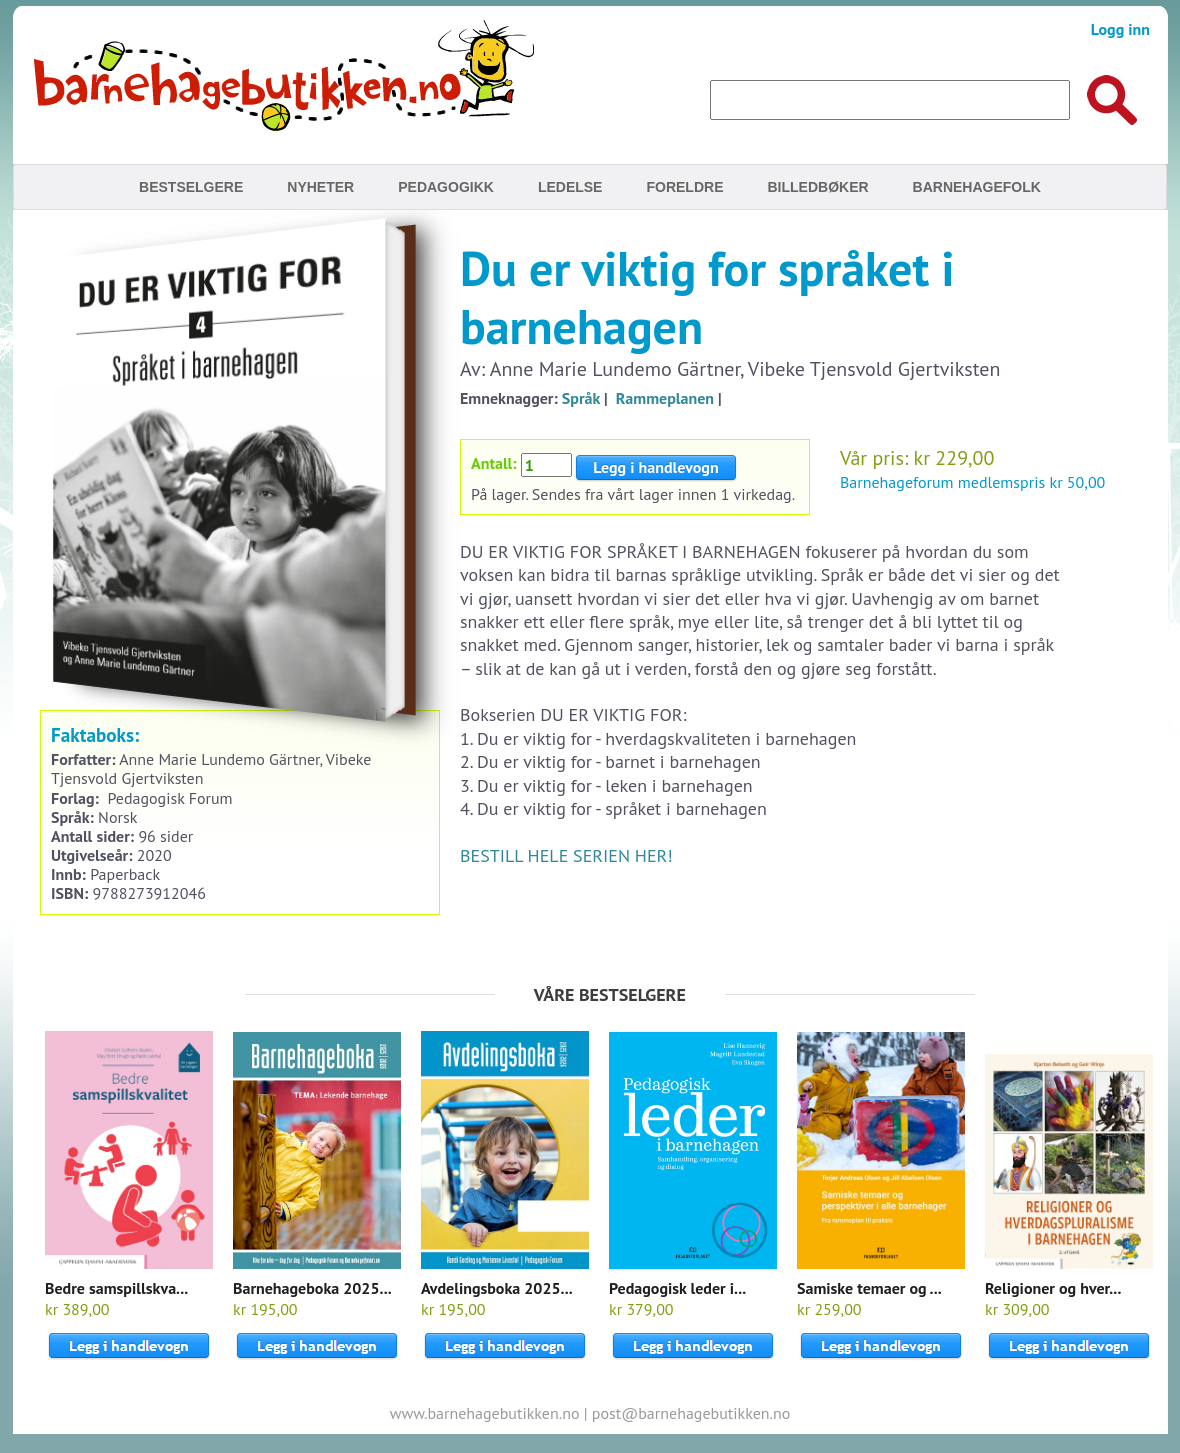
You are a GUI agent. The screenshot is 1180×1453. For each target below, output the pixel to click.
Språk (581, 398)
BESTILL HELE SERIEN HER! (566, 855)
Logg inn (1120, 29)
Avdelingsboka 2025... (497, 1288)
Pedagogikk (446, 187)
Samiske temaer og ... (869, 1288)
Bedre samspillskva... (116, 1288)
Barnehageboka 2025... (312, 1288)
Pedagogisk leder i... (677, 1288)
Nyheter (320, 187)
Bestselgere (191, 187)
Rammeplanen (665, 398)
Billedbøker (817, 187)
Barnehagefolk (977, 187)
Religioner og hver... (1053, 1288)
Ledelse (570, 187)
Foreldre (684, 187)
